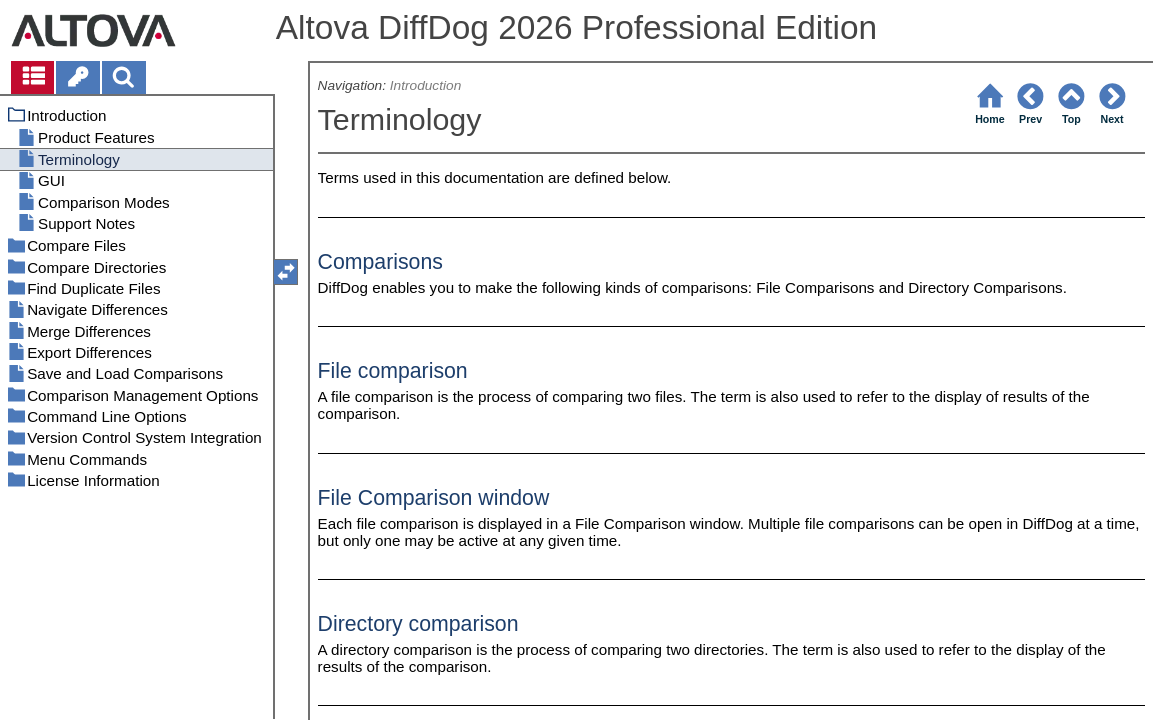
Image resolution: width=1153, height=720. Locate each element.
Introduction (425, 85)
